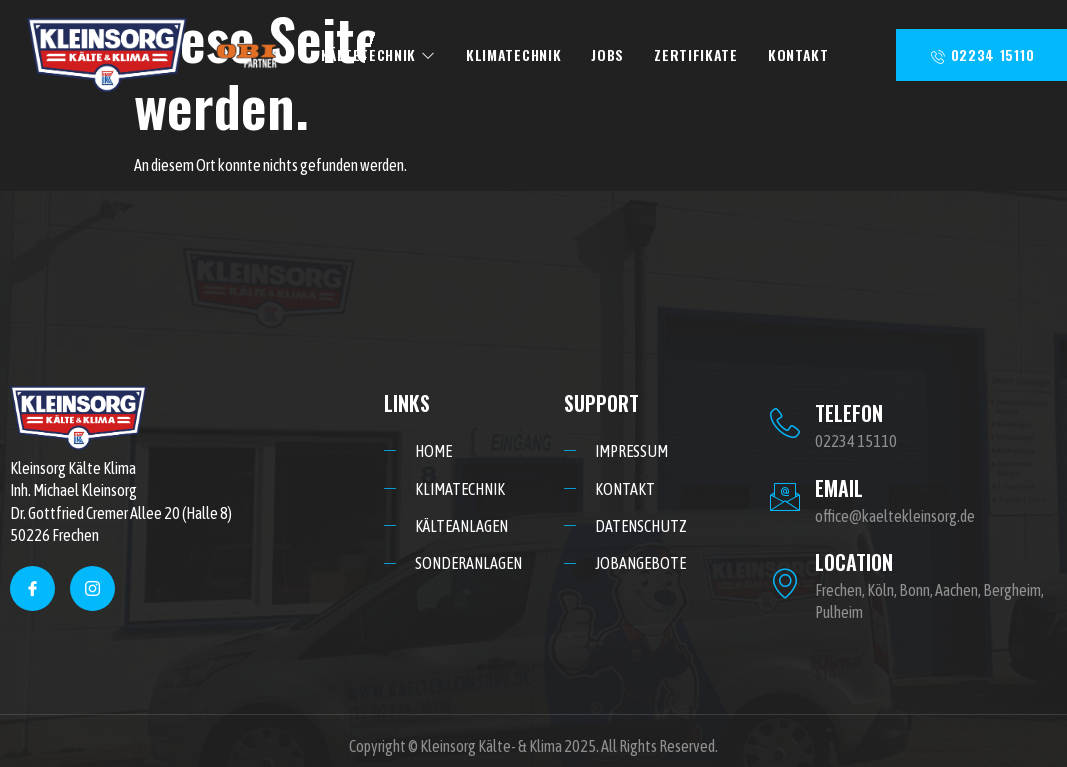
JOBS (607, 54)
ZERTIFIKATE (696, 54)
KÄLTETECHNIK (378, 54)
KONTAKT (798, 54)
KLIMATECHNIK (513, 54)
